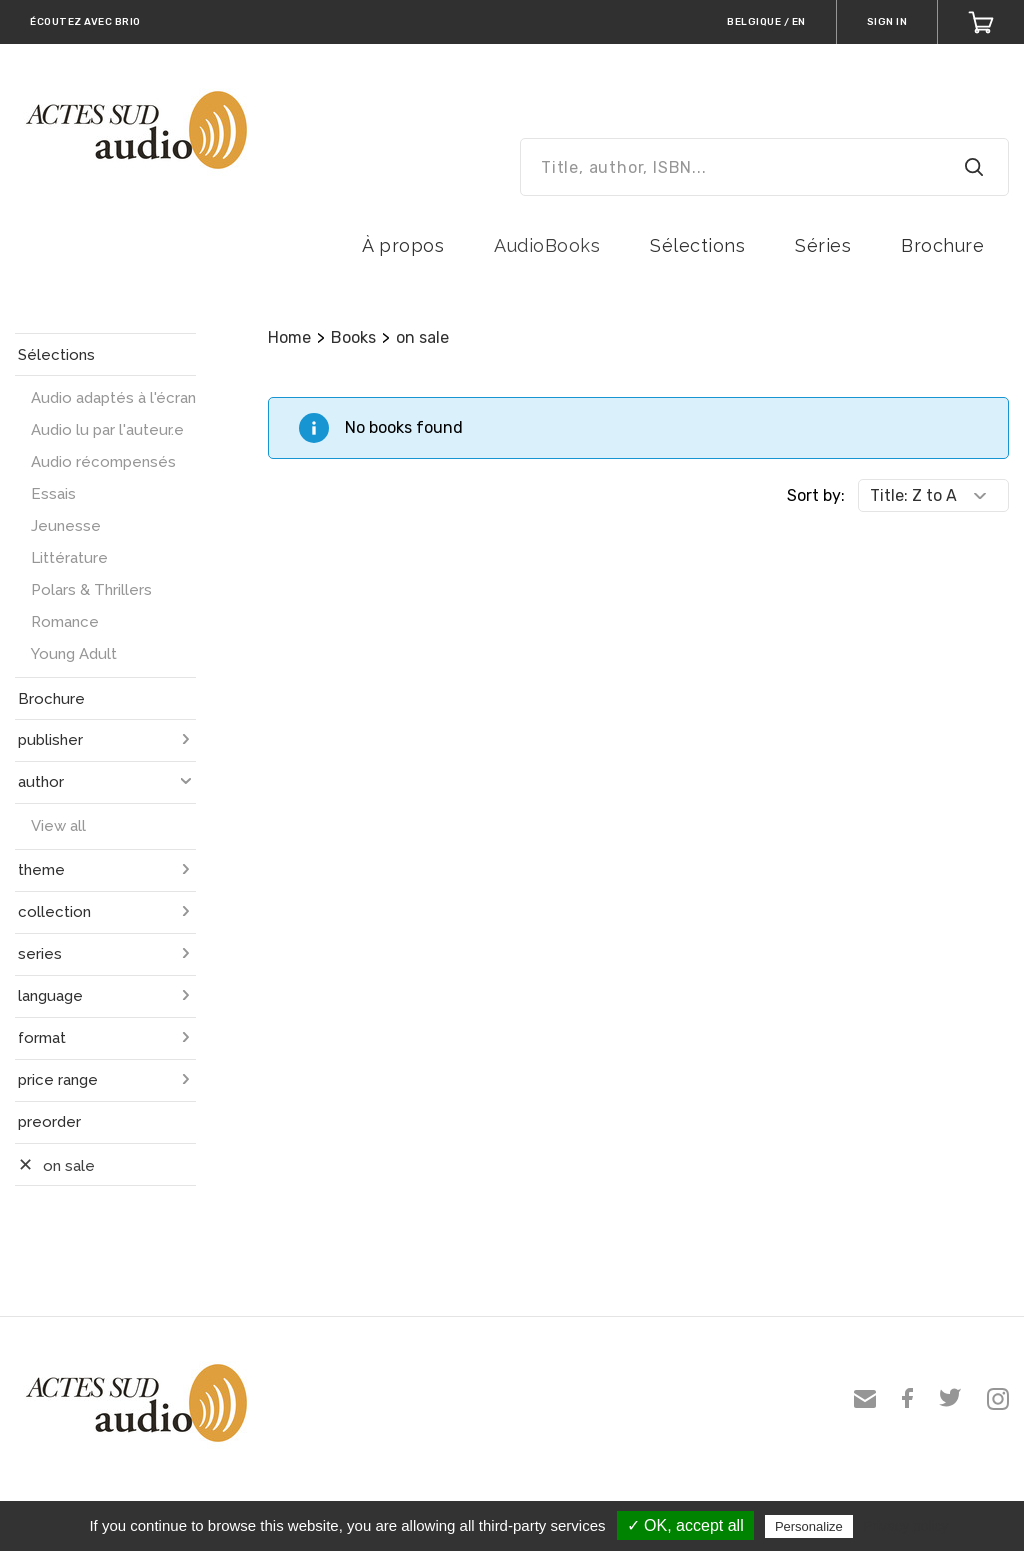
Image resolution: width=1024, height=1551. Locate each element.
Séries (823, 245)
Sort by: (816, 495)
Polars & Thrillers (91, 590)
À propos (403, 245)
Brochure (942, 245)
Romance (65, 622)
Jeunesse (66, 526)
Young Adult (74, 654)
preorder (49, 1122)
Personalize (809, 1526)
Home (289, 337)
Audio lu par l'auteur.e (107, 430)
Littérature (69, 558)
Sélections (697, 245)
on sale (422, 337)
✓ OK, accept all (685, 1525)
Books (353, 337)
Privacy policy (906, 1526)
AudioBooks (547, 245)
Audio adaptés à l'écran (113, 398)
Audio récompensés (103, 462)
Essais (53, 494)
